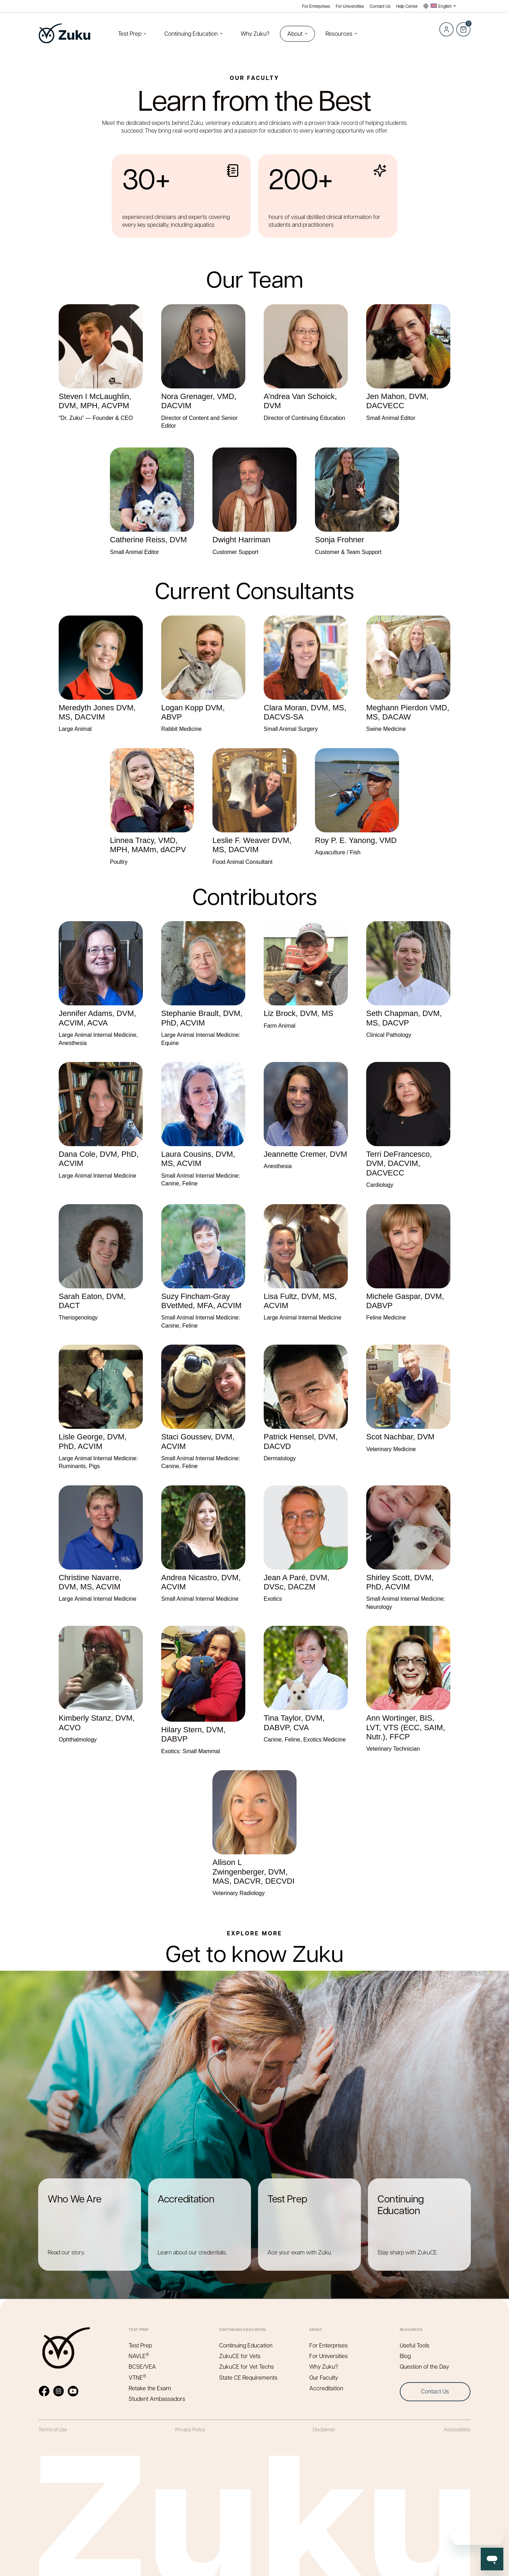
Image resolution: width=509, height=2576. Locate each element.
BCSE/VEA (142, 2366)
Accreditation (326, 2388)
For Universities (350, 6)
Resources (339, 33)
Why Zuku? (255, 33)
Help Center (407, 6)
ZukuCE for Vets (240, 2356)
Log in (446, 29)
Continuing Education (191, 33)
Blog (405, 2356)
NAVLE (139, 2356)
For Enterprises (316, 6)
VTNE (138, 2377)
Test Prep (129, 33)
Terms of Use (53, 2429)
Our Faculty (323, 2377)
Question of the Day (424, 2366)
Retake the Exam (150, 2388)
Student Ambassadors (157, 2398)
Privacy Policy (190, 2429)
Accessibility (457, 2429)
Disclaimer (324, 2429)
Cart (463, 25)
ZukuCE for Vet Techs (246, 2366)
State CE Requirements (248, 2377)
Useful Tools (414, 2345)
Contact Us (380, 6)
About (295, 33)
